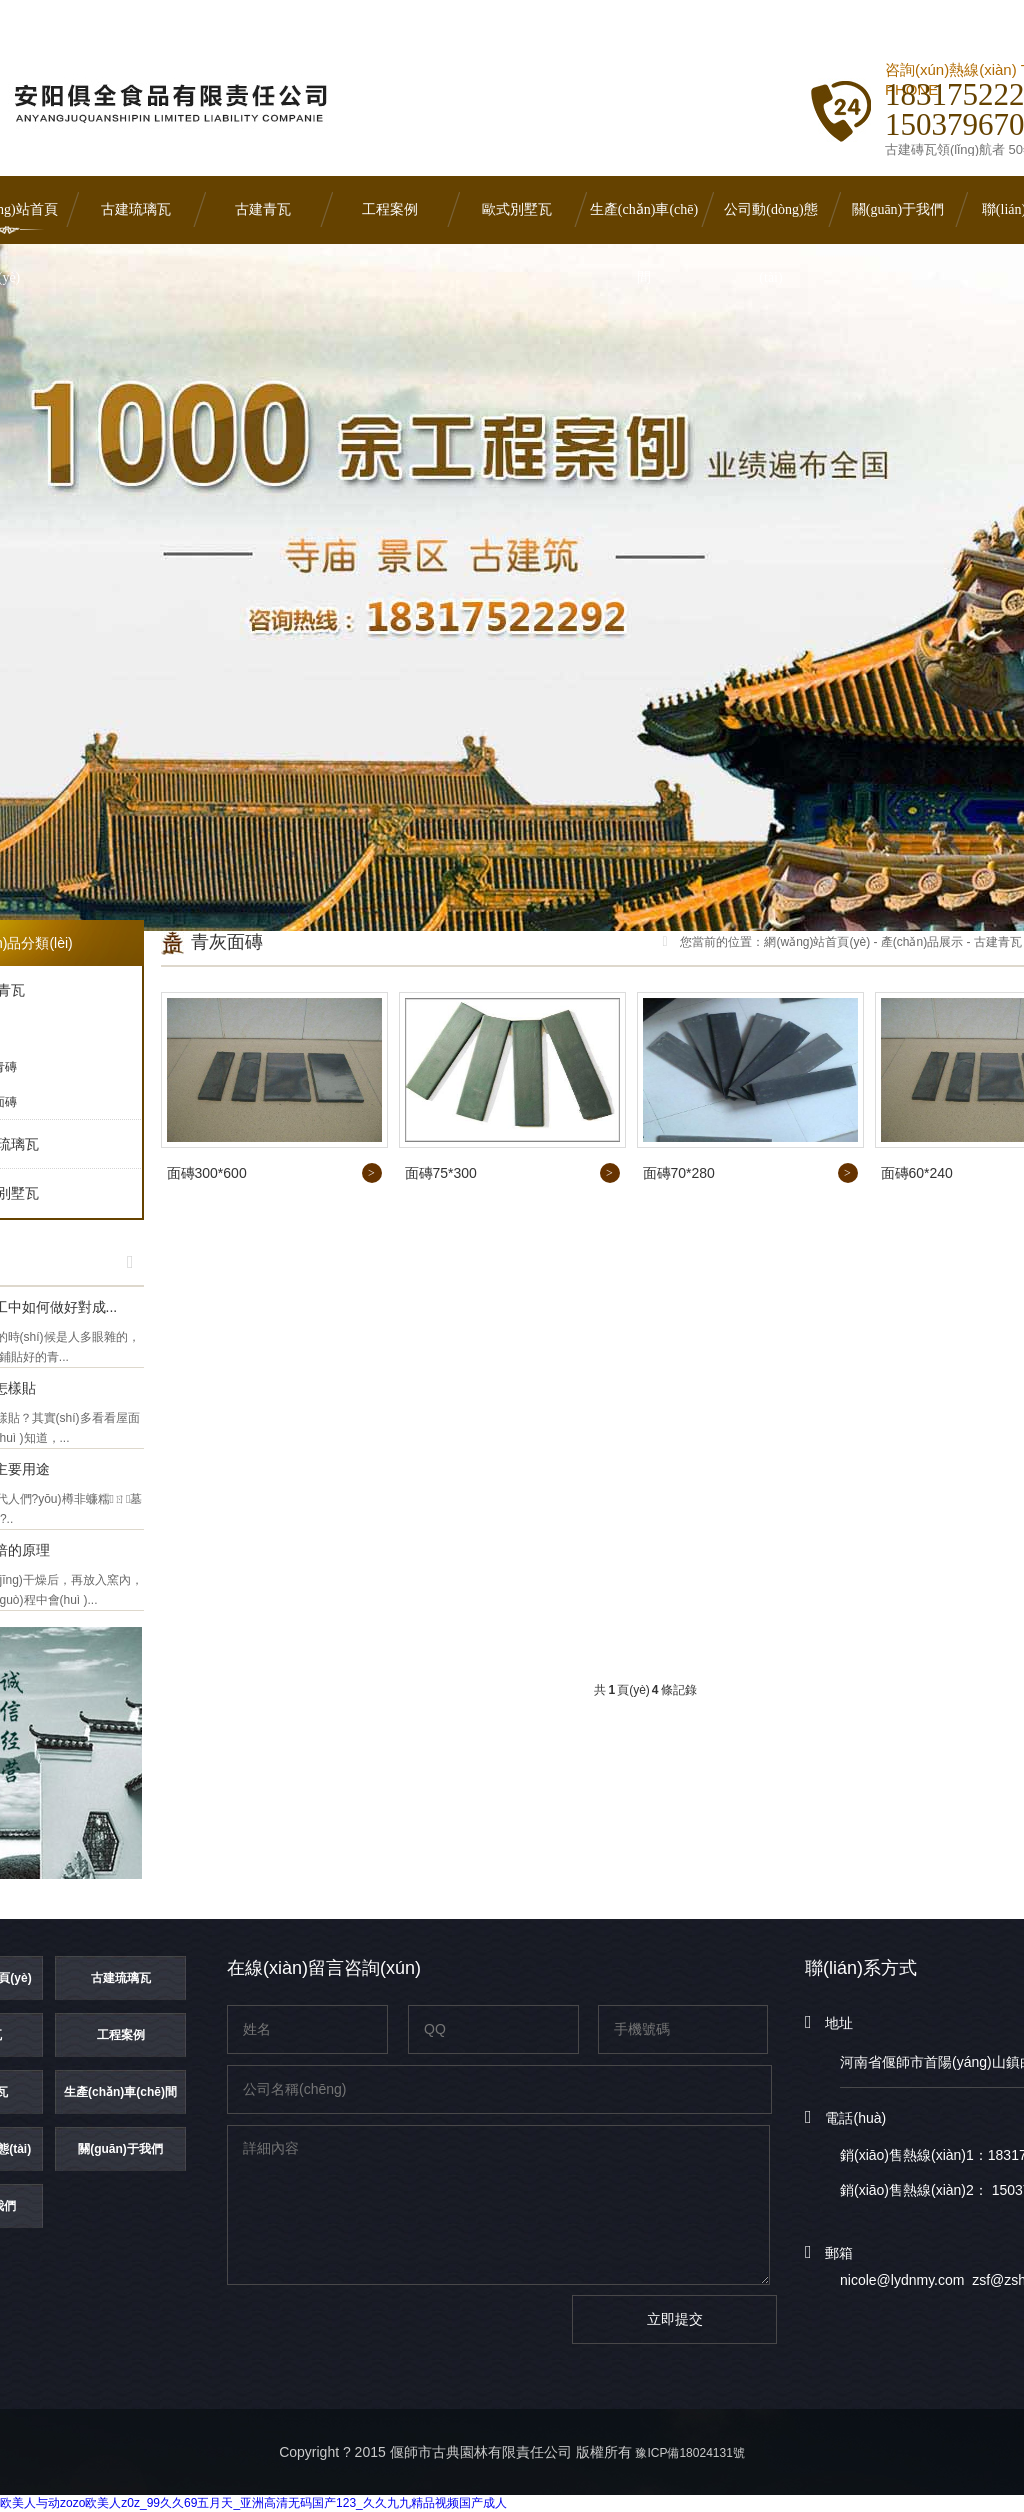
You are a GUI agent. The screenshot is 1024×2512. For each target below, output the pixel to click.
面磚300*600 (207, 1173)
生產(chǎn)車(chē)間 (644, 223)
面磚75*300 (441, 1173)
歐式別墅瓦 (517, 209)
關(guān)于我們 (898, 209)
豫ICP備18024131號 (689, 2453)
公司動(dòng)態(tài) (770, 223)
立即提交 (675, 2319)
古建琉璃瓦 (136, 209)
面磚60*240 (917, 1173)
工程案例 (390, 209)
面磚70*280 (679, 1173)
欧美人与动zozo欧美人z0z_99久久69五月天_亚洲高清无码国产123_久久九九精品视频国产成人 (253, 2503)
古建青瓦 (263, 209)
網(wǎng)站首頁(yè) (817, 942)
